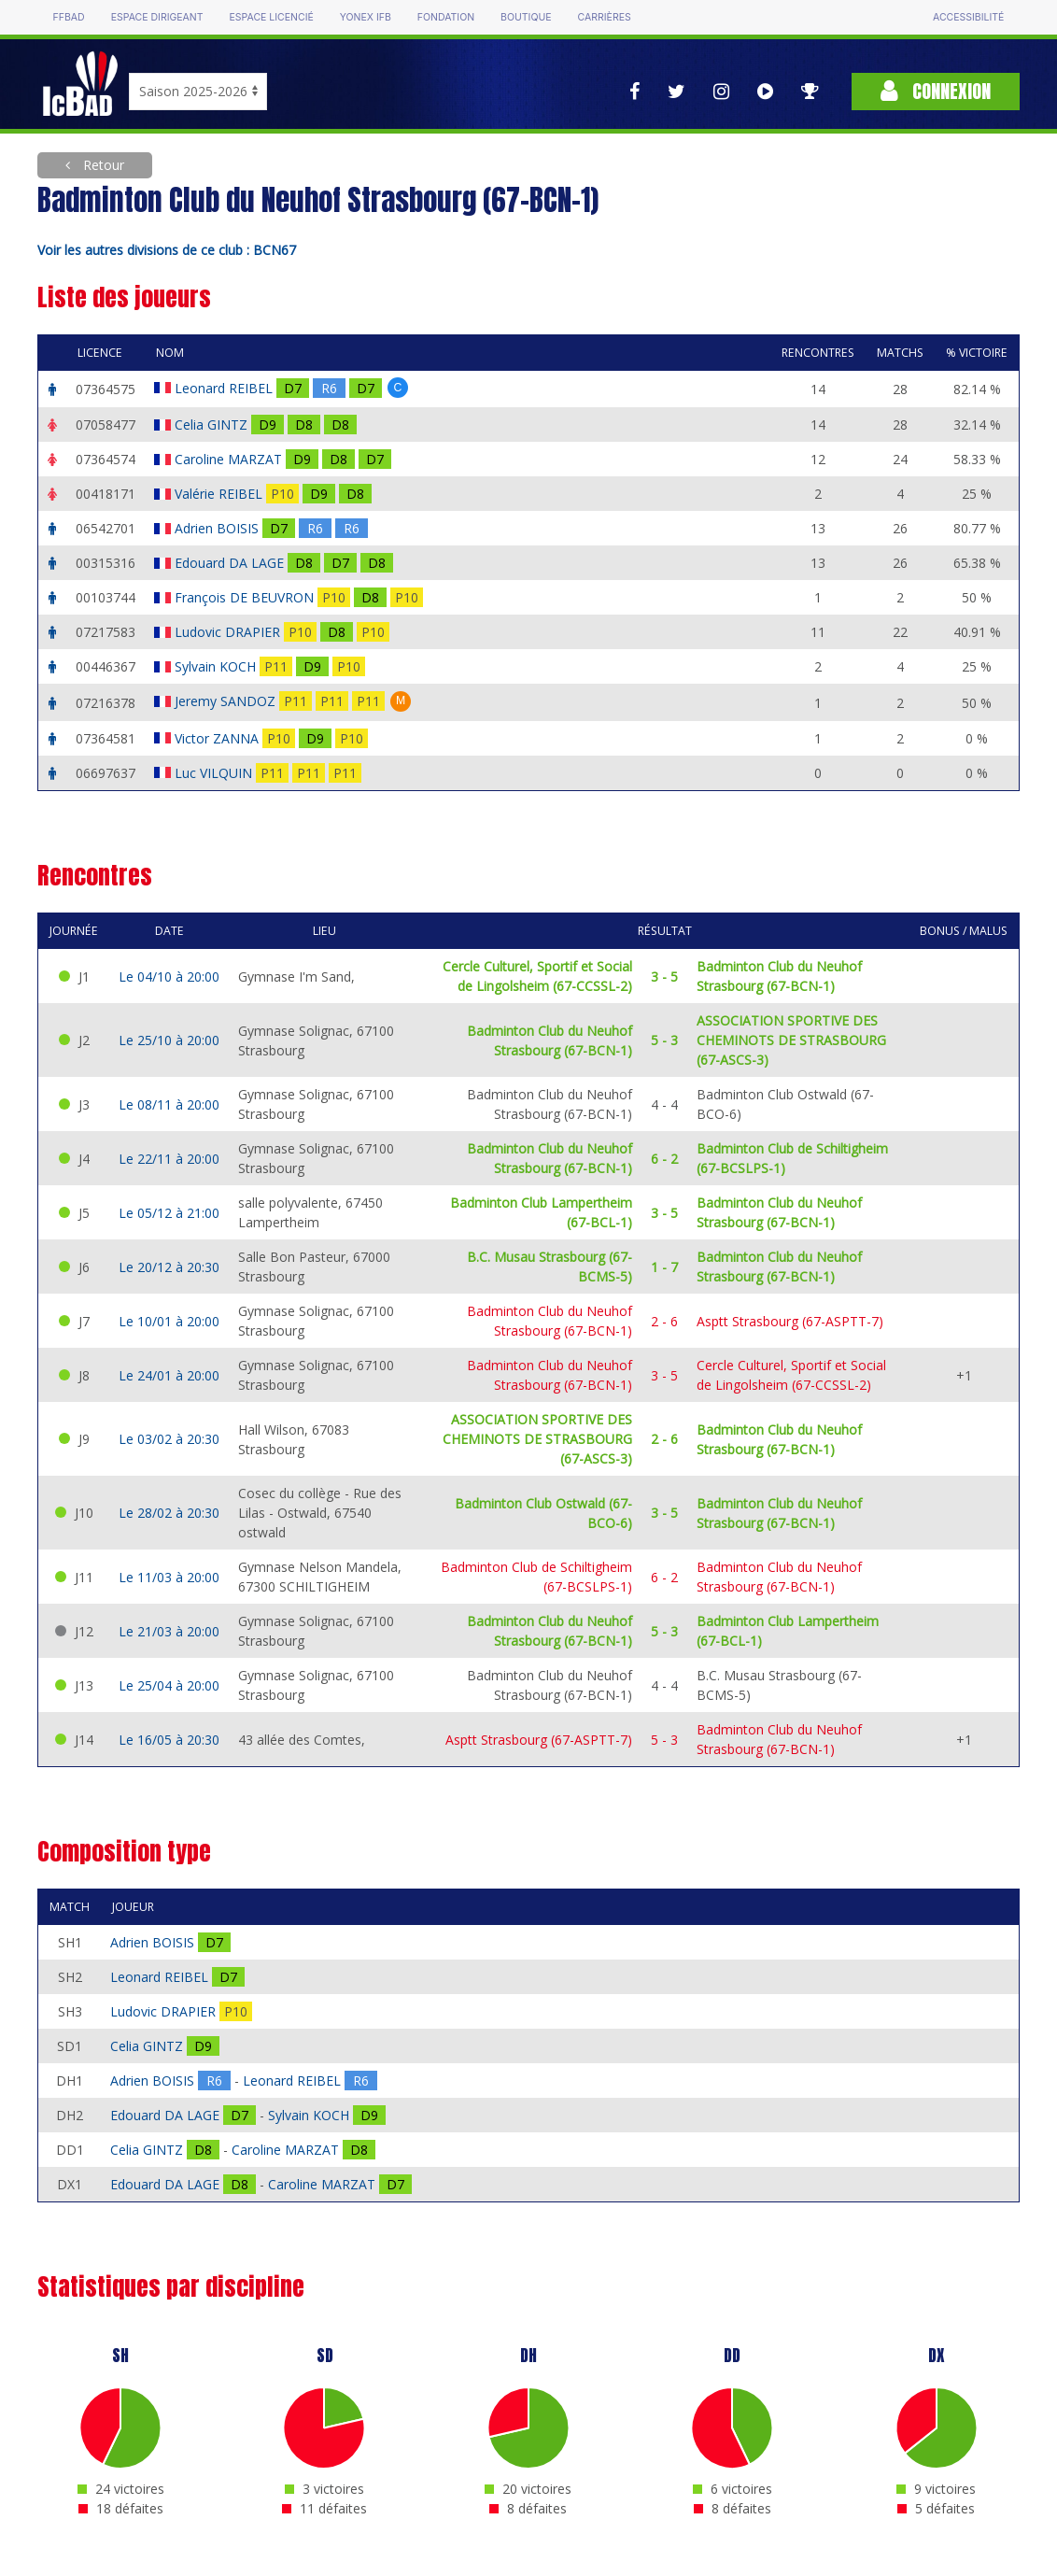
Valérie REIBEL (220, 493)
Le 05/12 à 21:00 (169, 1213)
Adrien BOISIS (218, 528)
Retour (101, 165)
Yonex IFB (365, 17)
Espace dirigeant (157, 17)
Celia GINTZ (213, 424)
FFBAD (69, 17)
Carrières (604, 17)
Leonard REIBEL (225, 388)
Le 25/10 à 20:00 (169, 1040)
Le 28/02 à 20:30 (169, 1513)
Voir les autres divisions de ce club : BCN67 (166, 250)
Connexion (936, 91)
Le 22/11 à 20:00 (169, 1159)
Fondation (445, 17)
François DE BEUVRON (246, 597)
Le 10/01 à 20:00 (169, 1321)
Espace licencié (272, 17)
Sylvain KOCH (217, 666)
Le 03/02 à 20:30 (169, 1439)
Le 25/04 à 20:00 (169, 1685)
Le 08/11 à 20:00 (169, 1104)
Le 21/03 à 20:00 (169, 1631)
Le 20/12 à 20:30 (169, 1267)
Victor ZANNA (218, 738)
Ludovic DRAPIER (229, 632)
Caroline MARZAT (230, 459)
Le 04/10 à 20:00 (169, 976)
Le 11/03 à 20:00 (169, 1577)
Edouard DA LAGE (231, 563)
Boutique (525, 17)
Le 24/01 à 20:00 (169, 1375)
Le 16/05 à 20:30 (169, 1739)
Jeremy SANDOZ (227, 701)
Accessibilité (968, 17)
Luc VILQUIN (215, 773)
